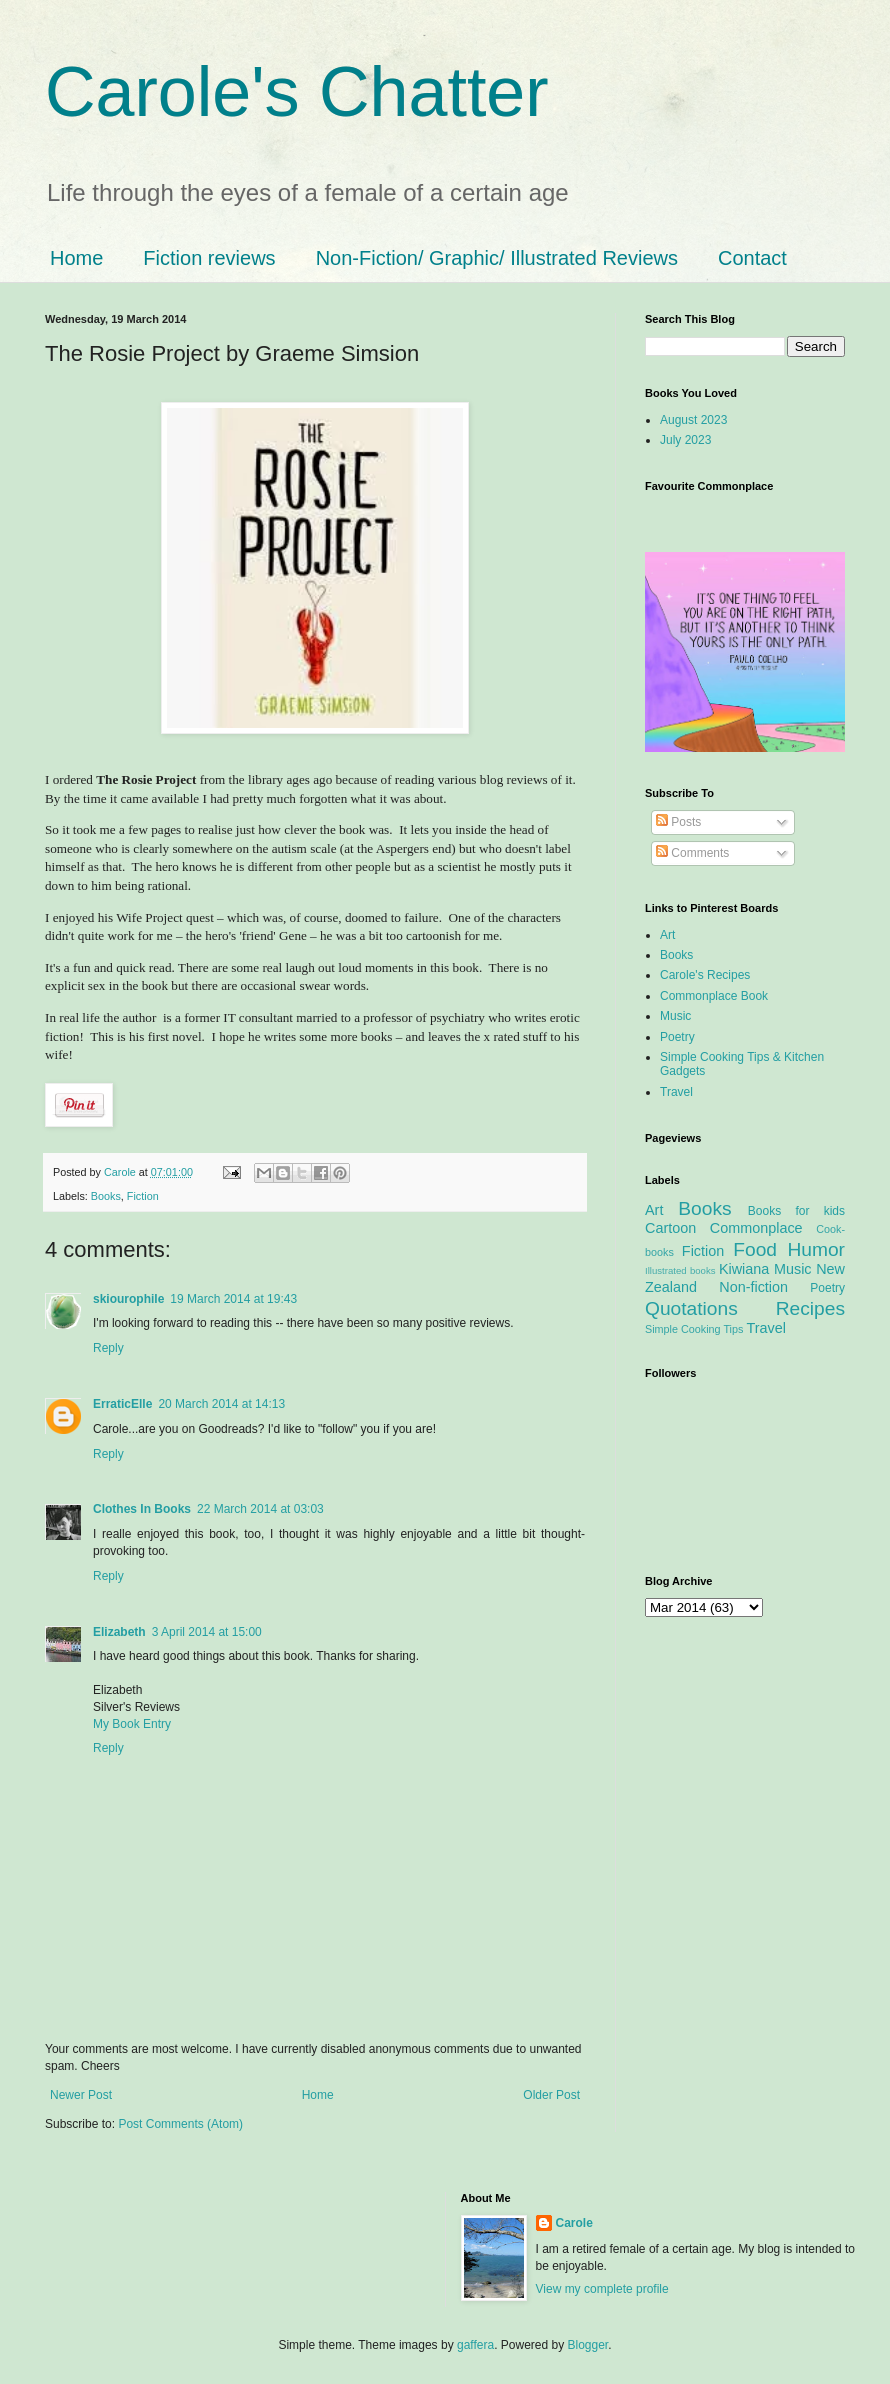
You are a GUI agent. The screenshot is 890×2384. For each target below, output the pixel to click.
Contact (752, 258)
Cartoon (670, 1228)
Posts (678, 822)
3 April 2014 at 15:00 (207, 1632)
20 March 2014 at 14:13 (221, 1404)
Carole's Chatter (297, 92)
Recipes (810, 1308)
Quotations (691, 1308)
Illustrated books (680, 1270)
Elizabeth (119, 1632)
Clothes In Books (142, 1509)
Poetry (677, 1037)
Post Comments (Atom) (180, 2124)
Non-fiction (753, 1287)
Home (76, 258)
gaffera (475, 2345)
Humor (816, 1249)
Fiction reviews (209, 258)
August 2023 (693, 420)
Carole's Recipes (705, 975)
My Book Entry (132, 1724)
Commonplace (756, 1228)
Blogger (588, 2345)
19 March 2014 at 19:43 (233, 1299)
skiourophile (128, 1299)
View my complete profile (602, 2289)
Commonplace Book (714, 996)
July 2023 (685, 440)
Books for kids (796, 1211)
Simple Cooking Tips (694, 1329)
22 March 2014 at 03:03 (260, 1509)
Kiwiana (744, 1269)
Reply (108, 1348)
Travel (676, 1092)
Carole (121, 1172)
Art (667, 935)
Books (106, 1196)
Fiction (143, 1196)
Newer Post (81, 2095)
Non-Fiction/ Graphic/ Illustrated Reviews (497, 258)
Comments (692, 853)
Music (675, 1016)
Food (755, 1249)
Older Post (551, 2095)
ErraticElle (122, 1404)
